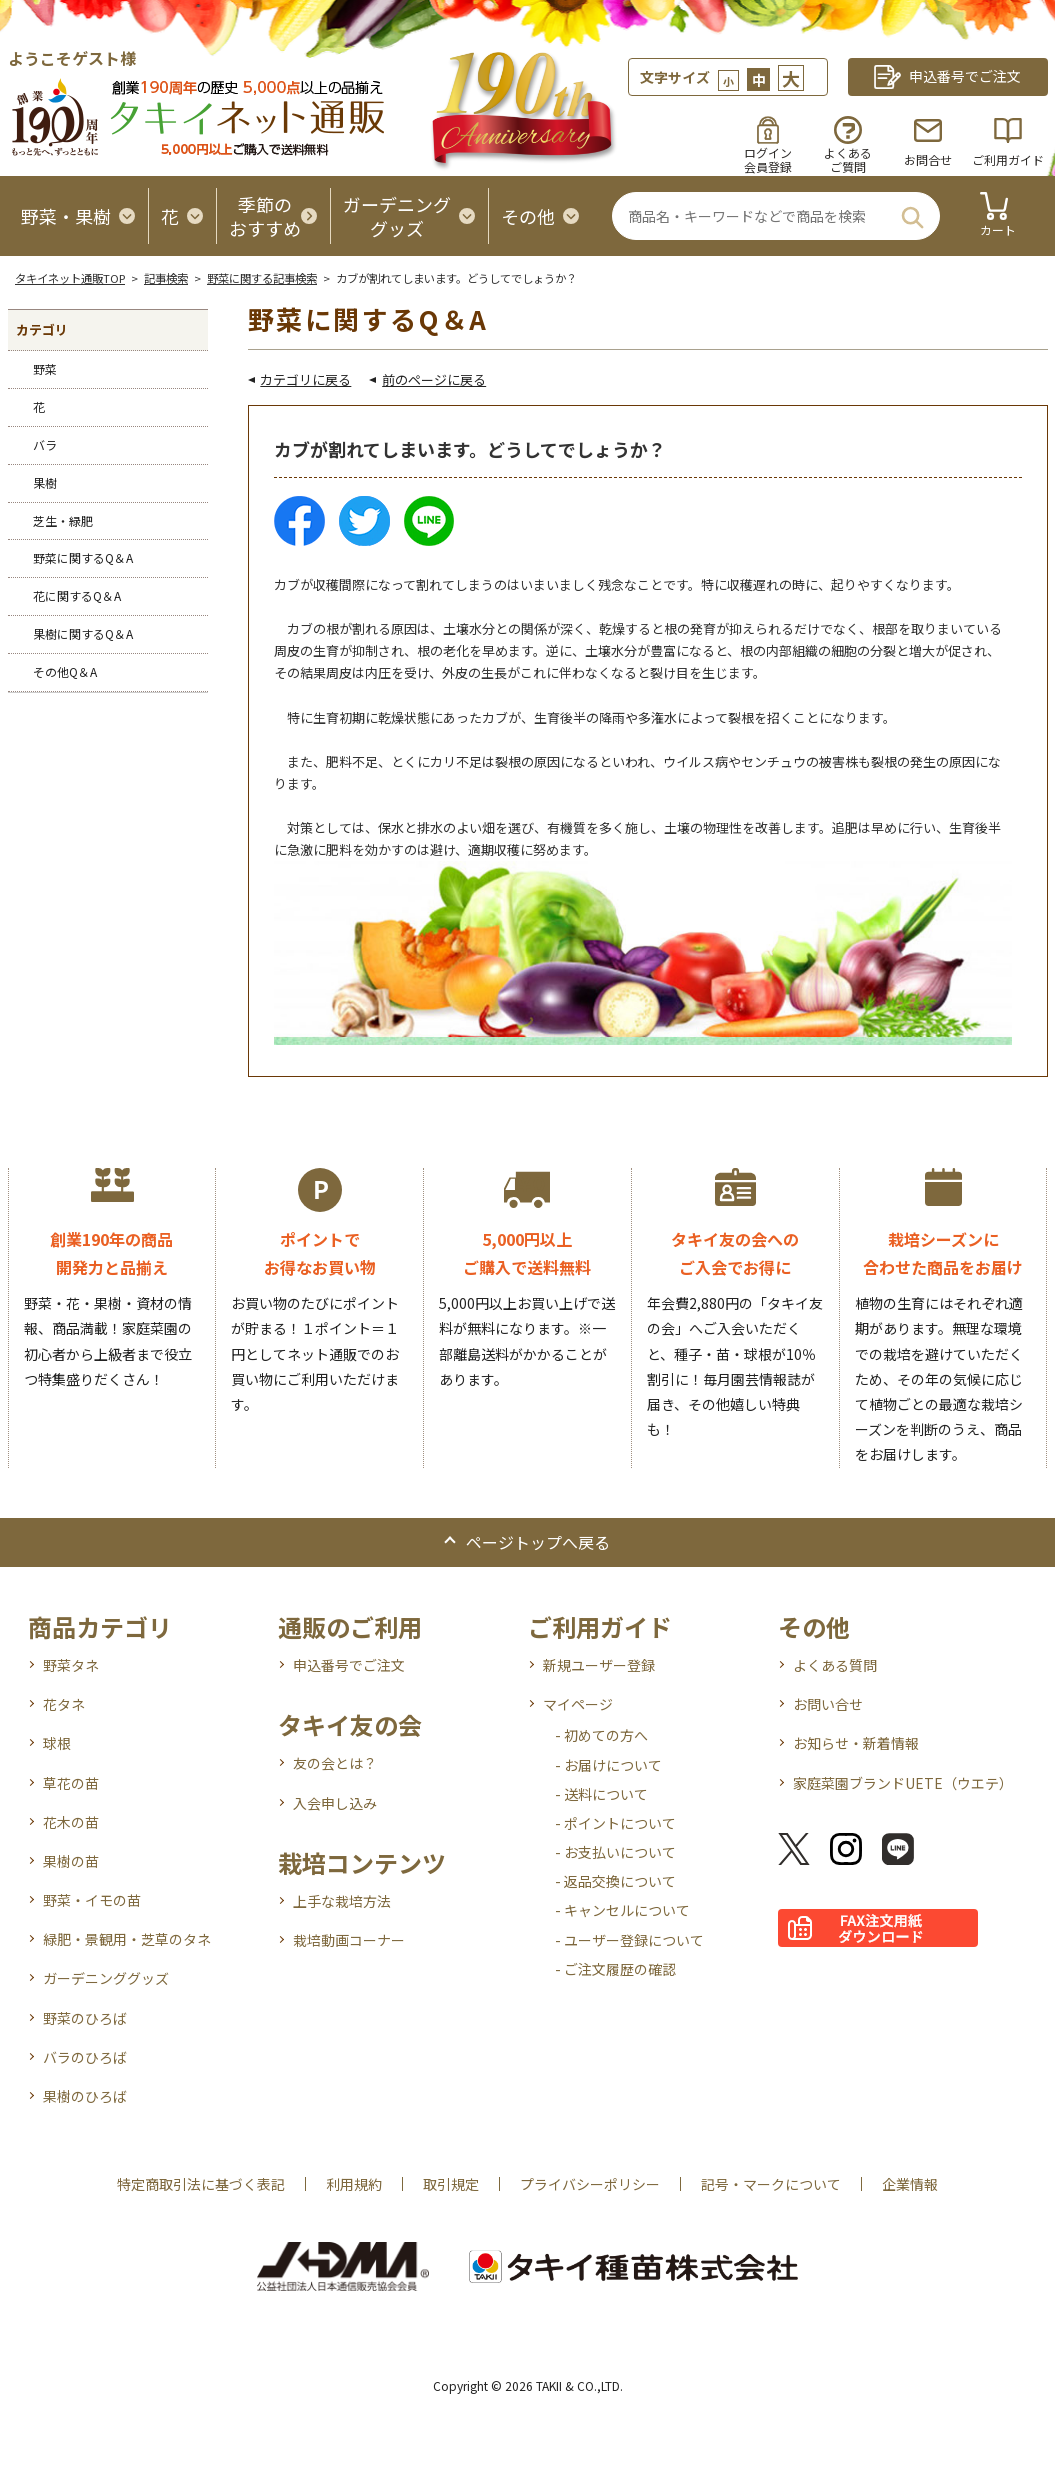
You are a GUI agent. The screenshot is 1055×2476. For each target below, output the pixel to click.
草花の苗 (71, 1783)
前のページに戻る (434, 379)
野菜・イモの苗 (92, 1900)
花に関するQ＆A (77, 595)
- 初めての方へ (601, 1735)
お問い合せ (828, 1704)
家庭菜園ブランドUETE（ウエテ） (903, 1783)
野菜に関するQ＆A (83, 557)
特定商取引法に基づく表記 (201, 2184)
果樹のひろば (85, 2096)
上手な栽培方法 (342, 1901)
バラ (45, 444)
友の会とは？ (335, 1763)
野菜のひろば (85, 2018)
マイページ (578, 1704)
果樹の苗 (71, 1861)
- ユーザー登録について (629, 1940)
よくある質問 (835, 1665)
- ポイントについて (615, 1823)
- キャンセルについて (622, 1910)
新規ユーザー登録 (599, 1665)
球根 (57, 1743)
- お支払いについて (615, 1852)
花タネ (64, 1704)
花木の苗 (71, 1822)
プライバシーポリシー (590, 2184)
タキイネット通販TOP (70, 278)
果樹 (45, 482)
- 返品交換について (615, 1881)
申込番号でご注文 (349, 1665)
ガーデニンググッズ (106, 1978)
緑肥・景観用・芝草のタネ (127, 1939)
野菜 (45, 368)
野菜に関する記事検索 (262, 278)
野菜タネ (71, 1665)
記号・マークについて (771, 2184)
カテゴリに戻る (305, 379)
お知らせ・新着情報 (856, 1743)
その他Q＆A (65, 671)
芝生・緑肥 (63, 520)
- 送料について (601, 1794)
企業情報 (910, 2184)
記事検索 (166, 278)
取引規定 (451, 2184)
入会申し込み (335, 1803)
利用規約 (354, 2184)
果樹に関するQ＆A (83, 633)
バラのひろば (85, 2057)
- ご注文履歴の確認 (615, 1969)
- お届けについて (608, 1765)
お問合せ (928, 159)
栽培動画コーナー (349, 1940)
